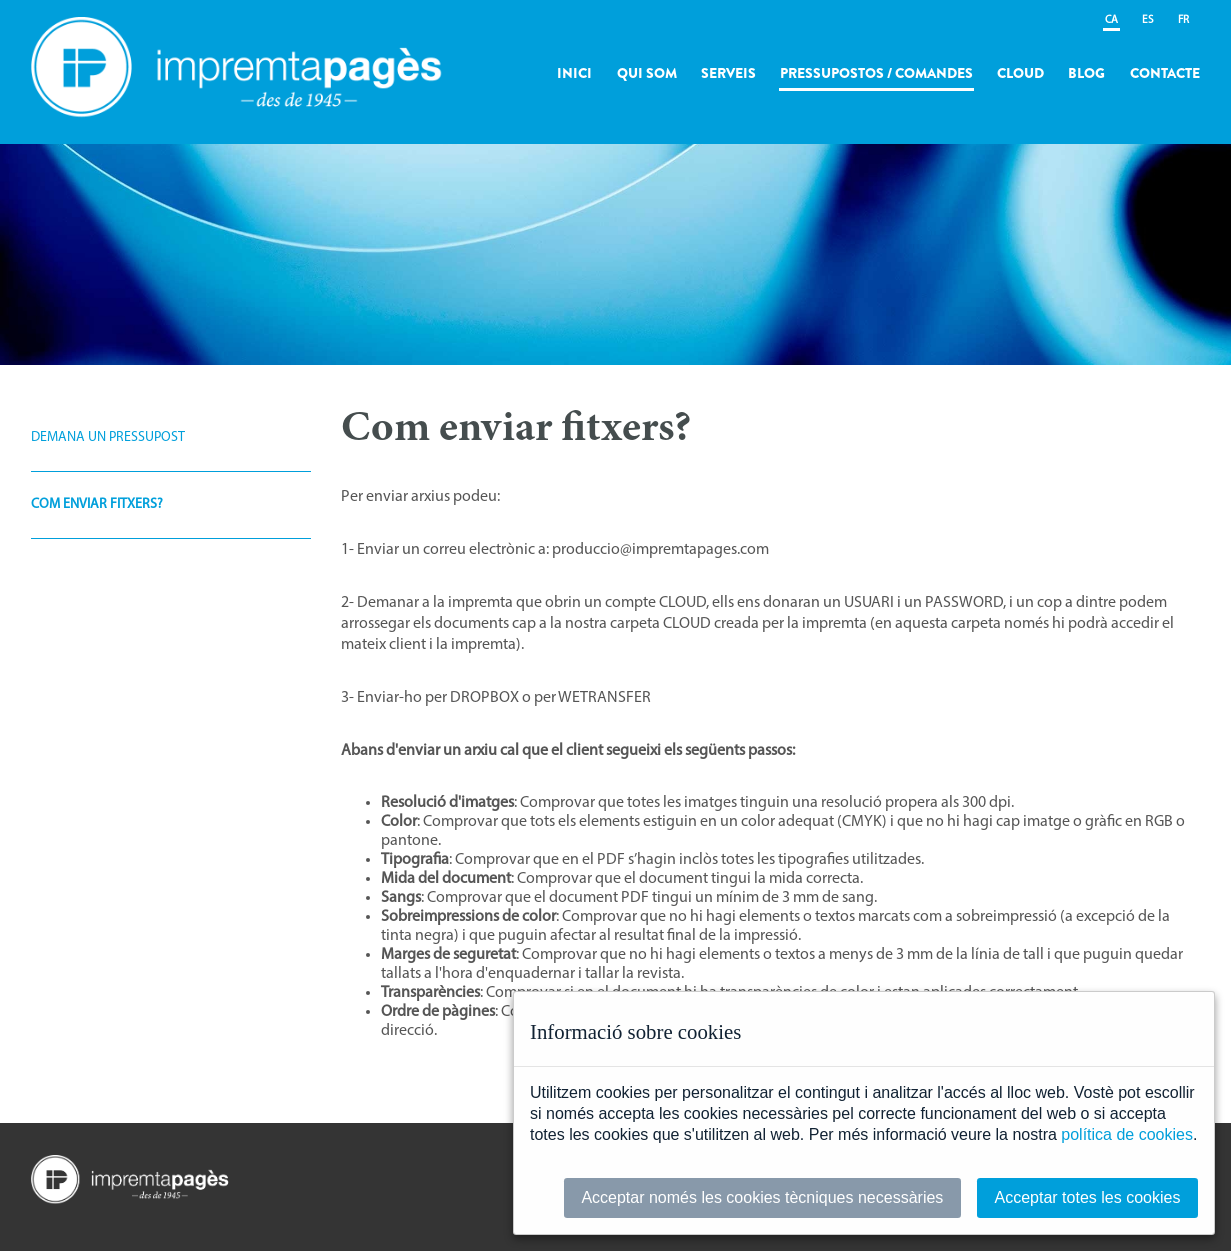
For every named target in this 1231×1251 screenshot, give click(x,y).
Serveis (728, 73)
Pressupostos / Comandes (876, 73)
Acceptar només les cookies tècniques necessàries (762, 1197)
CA (1111, 20)
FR (1183, 20)
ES (1148, 20)
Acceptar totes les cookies (1088, 1197)
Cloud (1020, 73)
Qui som (647, 73)
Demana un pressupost (108, 437)
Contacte (1165, 73)
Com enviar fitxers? (97, 504)
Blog (1086, 73)
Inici (574, 73)
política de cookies (1127, 1134)
